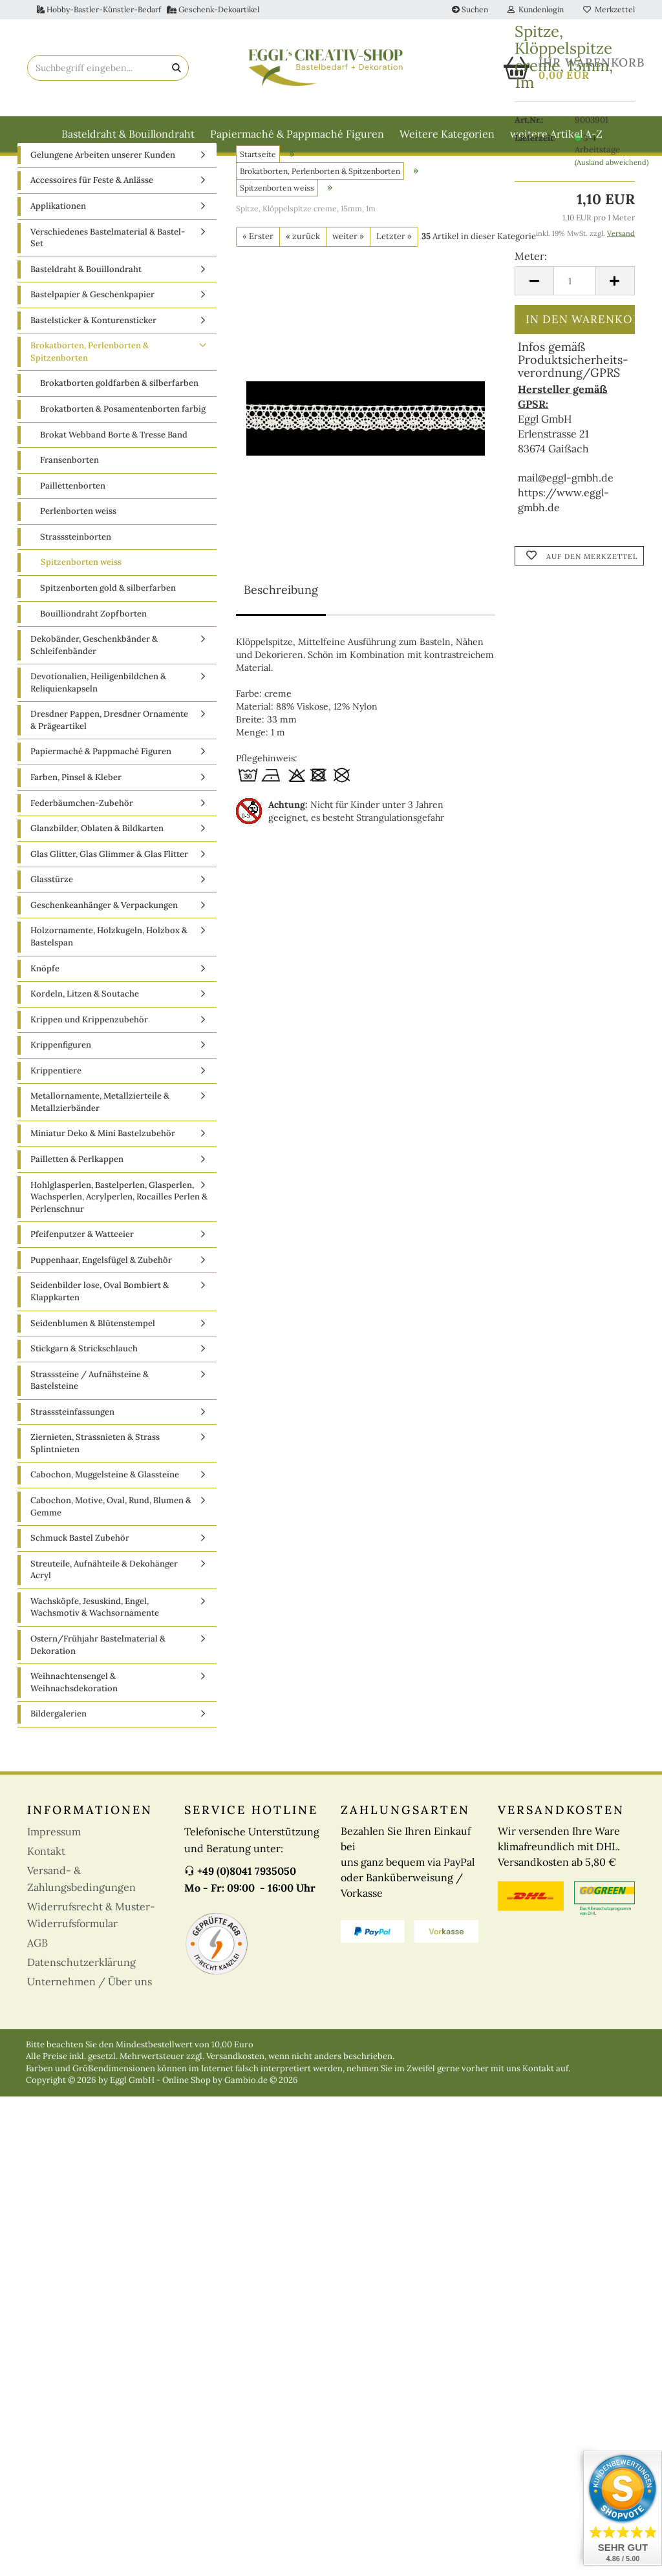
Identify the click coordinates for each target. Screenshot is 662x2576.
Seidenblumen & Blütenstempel (92, 1351)
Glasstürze (51, 907)
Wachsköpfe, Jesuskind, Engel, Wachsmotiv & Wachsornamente (94, 1635)
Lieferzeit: (535, 137)
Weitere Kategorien (447, 133)
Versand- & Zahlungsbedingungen (81, 1907)
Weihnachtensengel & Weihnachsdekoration (74, 1710)
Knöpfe (44, 996)
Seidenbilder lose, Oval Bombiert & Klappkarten (99, 1320)
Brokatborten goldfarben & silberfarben (119, 411)
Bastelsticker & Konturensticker (93, 348)
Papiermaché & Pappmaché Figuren (297, 133)
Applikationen (58, 234)
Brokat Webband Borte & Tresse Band (113, 463)
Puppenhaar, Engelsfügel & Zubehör (101, 1288)
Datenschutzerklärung (81, 1990)
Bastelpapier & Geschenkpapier (92, 322)
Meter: (531, 255)
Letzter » (394, 265)
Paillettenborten (72, 514)
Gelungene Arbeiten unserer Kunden (102, 183)
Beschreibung (281, 618)
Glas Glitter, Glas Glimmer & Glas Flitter (109, 882)
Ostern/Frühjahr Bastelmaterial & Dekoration (98, 1673)
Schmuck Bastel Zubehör (79, 1566)
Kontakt (46, 1879)
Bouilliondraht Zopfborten (93, 642)
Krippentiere (55, 1098)
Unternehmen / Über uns (89, 2009)
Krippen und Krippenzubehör (89, 1047)
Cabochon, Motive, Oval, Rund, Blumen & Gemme (110, 1535)
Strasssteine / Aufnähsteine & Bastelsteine (89, 1408)
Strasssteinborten (75, 565)
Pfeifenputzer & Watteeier (82, 1262)
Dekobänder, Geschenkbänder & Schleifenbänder (94, 673)
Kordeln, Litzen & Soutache (84, 1022)
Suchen (470, 9)
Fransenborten (69, 488)
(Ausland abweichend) (611, 162)
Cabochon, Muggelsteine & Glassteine (104, 1503)
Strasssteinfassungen (72, 1440)
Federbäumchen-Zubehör (81, 831)
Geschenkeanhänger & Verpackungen (104, 933)
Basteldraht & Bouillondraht (128, 133)
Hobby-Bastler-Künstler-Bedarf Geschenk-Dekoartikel (148, 9)
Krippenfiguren (60, 1073)
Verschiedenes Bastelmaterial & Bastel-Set (107, 266)
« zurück (303, 265)
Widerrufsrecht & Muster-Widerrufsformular (91, 1943)
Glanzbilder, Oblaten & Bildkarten (97, 856)
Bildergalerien (58, 1742)
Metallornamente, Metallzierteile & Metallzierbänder (99, 1131)
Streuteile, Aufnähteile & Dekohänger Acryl (104, 1598)
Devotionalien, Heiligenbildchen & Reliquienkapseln (98, 711)
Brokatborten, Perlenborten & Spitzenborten (89, 380)
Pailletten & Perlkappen (76, 1187)
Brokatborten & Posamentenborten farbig (123, 437)
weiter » (348, 265)
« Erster (257, 265)
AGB (37, 1971)
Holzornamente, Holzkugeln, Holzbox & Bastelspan (108, 965)
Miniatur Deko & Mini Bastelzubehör (102, 1162)
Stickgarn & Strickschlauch (84, 1376)
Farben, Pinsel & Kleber (76, 805)
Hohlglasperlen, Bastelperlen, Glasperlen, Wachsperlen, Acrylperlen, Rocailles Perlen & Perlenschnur (119, 1225)
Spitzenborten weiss (81, 591)
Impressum (54, 1859)
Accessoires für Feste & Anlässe (91, 209)
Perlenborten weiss (78, 539)
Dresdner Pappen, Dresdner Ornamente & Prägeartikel (109, 749)
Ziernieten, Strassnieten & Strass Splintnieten (95, 1472)
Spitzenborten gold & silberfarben (108, 616)
